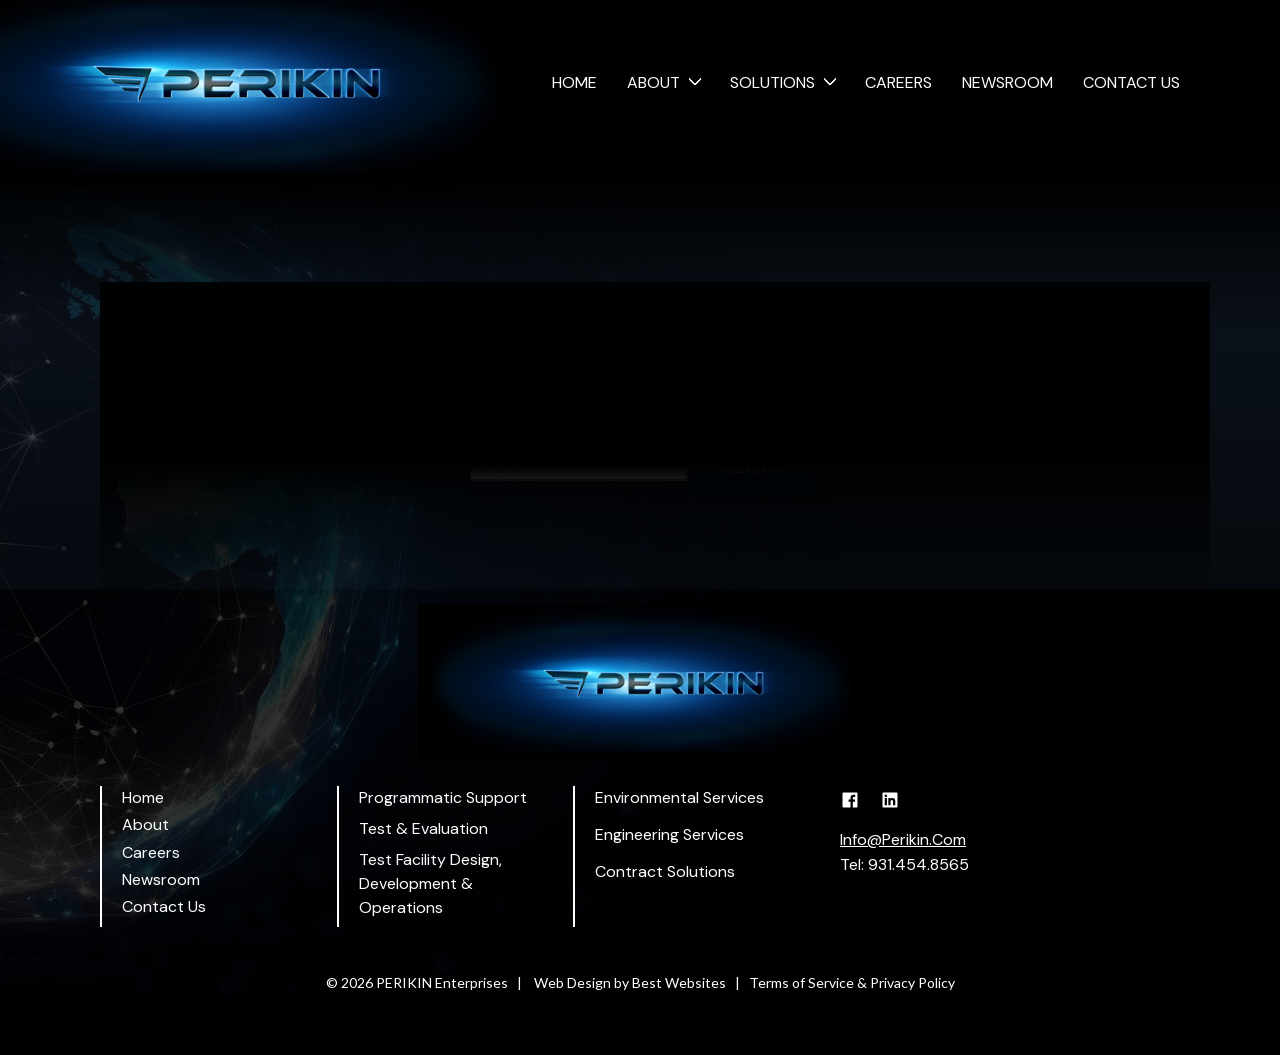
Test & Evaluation (423, 828)
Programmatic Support (443, 797)
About (653, 82)
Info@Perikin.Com (903, 839)
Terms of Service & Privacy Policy (852, 982)
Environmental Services (679, 797)
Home (574, 82)
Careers (898, 82)
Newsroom (1007, 82)
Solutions (772, 82)
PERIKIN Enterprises (442, 982)
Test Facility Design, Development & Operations (430, 883)
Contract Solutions (665, 871)
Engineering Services (669, 834)
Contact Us (1131, 82)
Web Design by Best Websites (630, 982)
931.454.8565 (918, 864)
